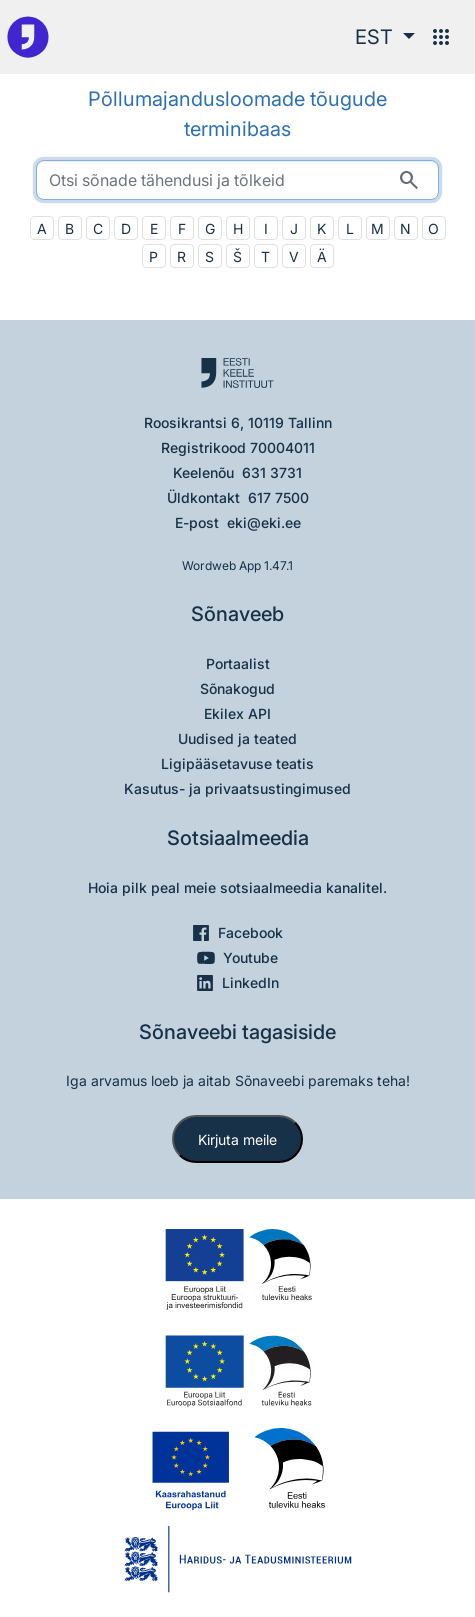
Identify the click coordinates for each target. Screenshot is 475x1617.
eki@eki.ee (264, 522)
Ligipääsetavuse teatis (237, 763)
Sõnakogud (237, 688)
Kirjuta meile (237, 1139)
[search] (237, 180)
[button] (385, 37)
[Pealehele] (28, 37)
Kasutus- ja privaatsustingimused (237, 788)
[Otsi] (409, 180)
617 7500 (278, 497)
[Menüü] (441, 37)
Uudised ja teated (237, 738)
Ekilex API (237, 713)
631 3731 (272, 472)
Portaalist (238, 663)
